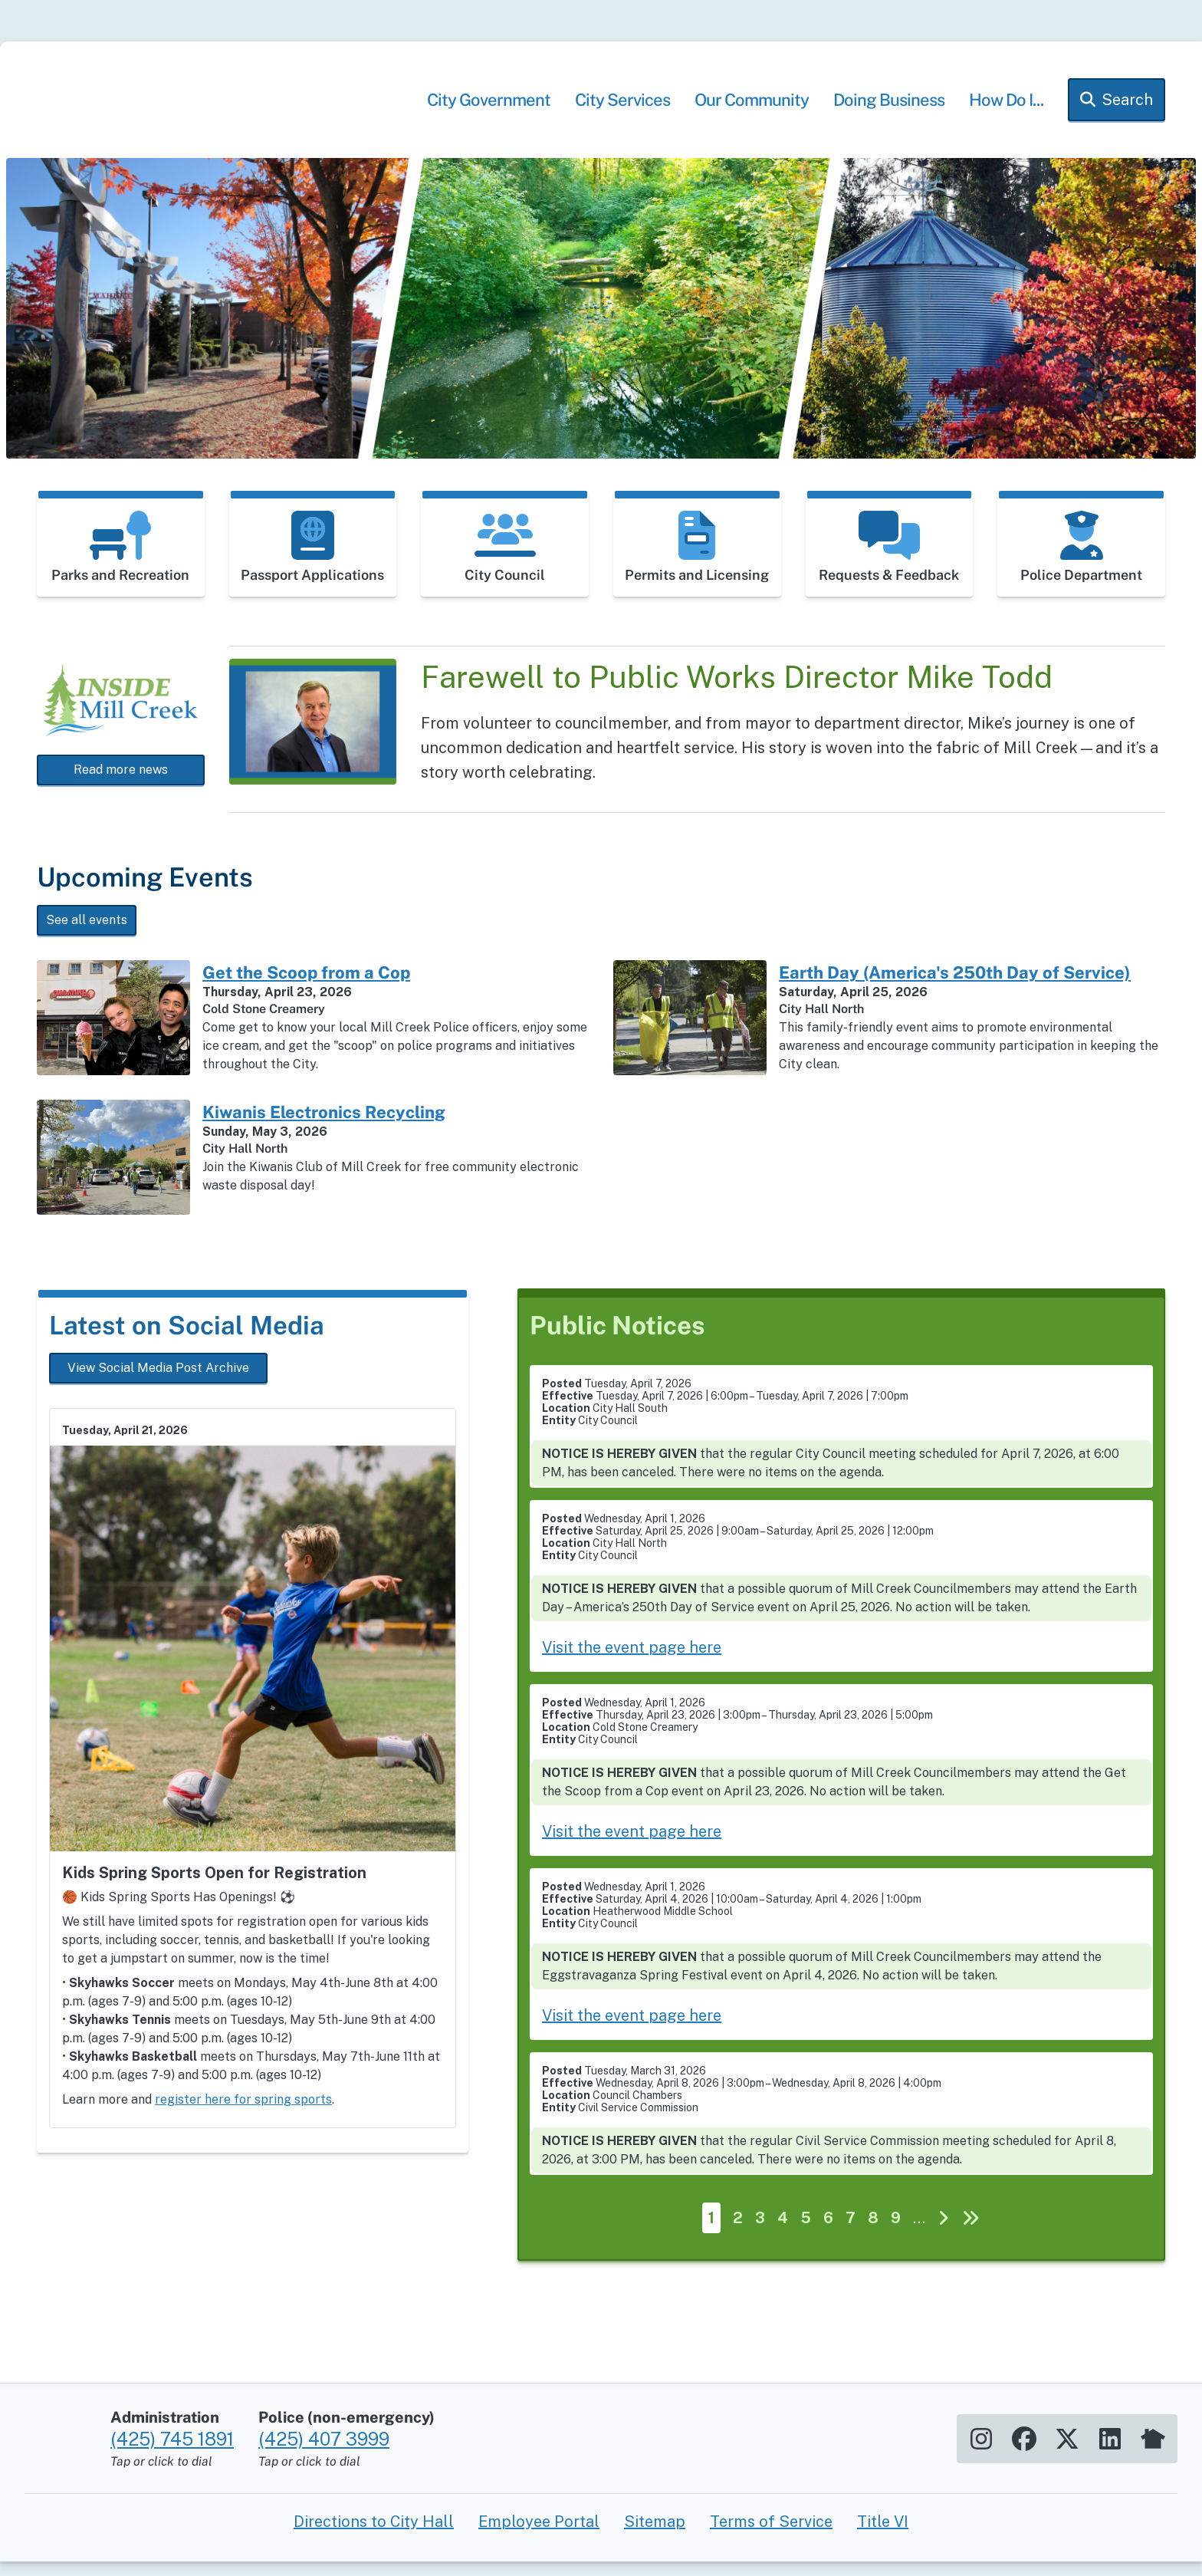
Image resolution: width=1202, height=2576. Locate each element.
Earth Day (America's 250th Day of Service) (955, 986)
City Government (488, 113)
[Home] (190, 116)
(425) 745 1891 (172, 2502)
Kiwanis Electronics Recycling (323, 1126)
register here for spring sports (243, 2113)
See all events (86, 933)
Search (1127, 113)
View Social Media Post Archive (158, 1381)
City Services (622, 113)
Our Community (752, 113)
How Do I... (1006, 113)
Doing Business (888, 113)
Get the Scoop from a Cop (306, 986)
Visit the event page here (631, 1661)
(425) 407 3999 (323, 2502)
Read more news (121, 783)
